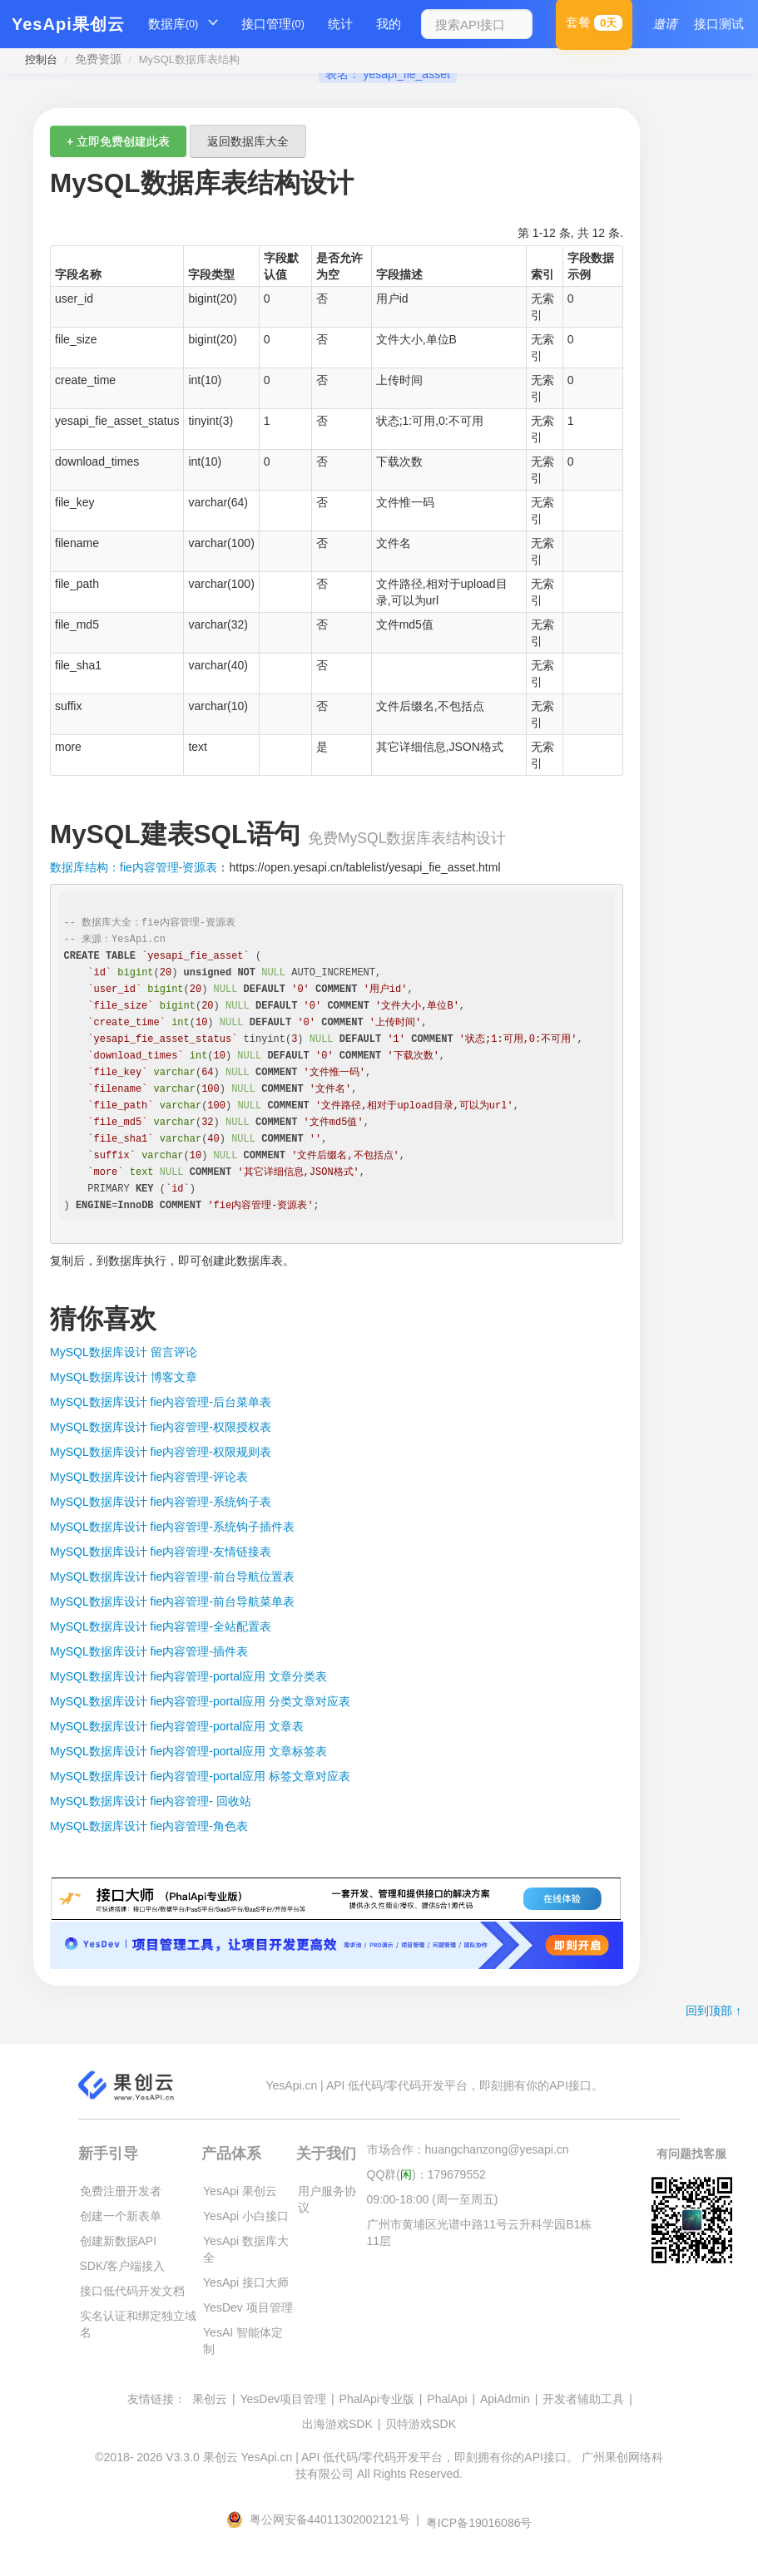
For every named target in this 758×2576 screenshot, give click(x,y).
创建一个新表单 (120, 2216)
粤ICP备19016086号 (479, 2522)
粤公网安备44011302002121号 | (324, 2519)
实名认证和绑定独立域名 (138, 2324)
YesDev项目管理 (283, 2399)
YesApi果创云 (68, 24)
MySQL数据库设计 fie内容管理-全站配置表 (160, 1626)
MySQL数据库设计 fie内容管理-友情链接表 (160, 1551)
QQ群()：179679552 (426, 2174)
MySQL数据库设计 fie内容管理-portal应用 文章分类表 (188, 1676)
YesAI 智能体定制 (243, 2341)
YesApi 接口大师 (246, 2282)
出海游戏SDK (337, 2423)
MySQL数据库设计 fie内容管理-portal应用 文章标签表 (188, 1751)
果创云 (209, 2399)
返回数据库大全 (248, 141)
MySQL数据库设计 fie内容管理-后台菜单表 (160, 1402)
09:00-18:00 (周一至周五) (432, 2199)
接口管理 (273, 24)
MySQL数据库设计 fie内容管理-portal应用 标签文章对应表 (200, 1776)
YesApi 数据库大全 (246, 2249)
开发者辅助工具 (583, 2399)
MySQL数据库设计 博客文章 (123, 1377)
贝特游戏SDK (420, 2423)
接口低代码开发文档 (132, 2290)
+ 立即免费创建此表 (118, 141)
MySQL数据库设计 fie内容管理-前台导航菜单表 (172, 1601)
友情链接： (156, 2399)
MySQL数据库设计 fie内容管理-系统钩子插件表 (172, 1526)
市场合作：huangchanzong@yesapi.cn (468, 2149)
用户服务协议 (327, 2199)
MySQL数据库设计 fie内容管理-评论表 (149, 1476)
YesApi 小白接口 (246, 2216)
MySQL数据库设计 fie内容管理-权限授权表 (160, 1427)
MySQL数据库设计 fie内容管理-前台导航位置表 (172, 1576)
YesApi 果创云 (240, 2191)
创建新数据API (118, 2241)
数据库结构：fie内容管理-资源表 (133, 867)
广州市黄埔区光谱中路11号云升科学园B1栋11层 (479, 2233)
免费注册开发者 (120, 2191)
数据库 (173, 24)
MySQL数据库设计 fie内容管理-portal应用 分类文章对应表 (200, 1701)
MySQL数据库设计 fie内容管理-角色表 (149, 1826)
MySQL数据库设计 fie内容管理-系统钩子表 (160, 1501)
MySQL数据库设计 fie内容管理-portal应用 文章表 (177, 1726)
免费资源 (98, 59)
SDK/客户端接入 (123, 2266)
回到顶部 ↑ (713, 2010)
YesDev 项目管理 (248, 2307)
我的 (388, 24)
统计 (340, 24)
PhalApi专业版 (376, 2399)
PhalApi (447, 2399)
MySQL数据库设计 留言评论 (123, 1352)
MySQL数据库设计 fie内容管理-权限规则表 (160, 1451)
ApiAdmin (505, 2399)
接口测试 (719, 24)
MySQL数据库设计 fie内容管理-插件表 (149, 1651)
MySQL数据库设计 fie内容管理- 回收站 (150, 1801)
